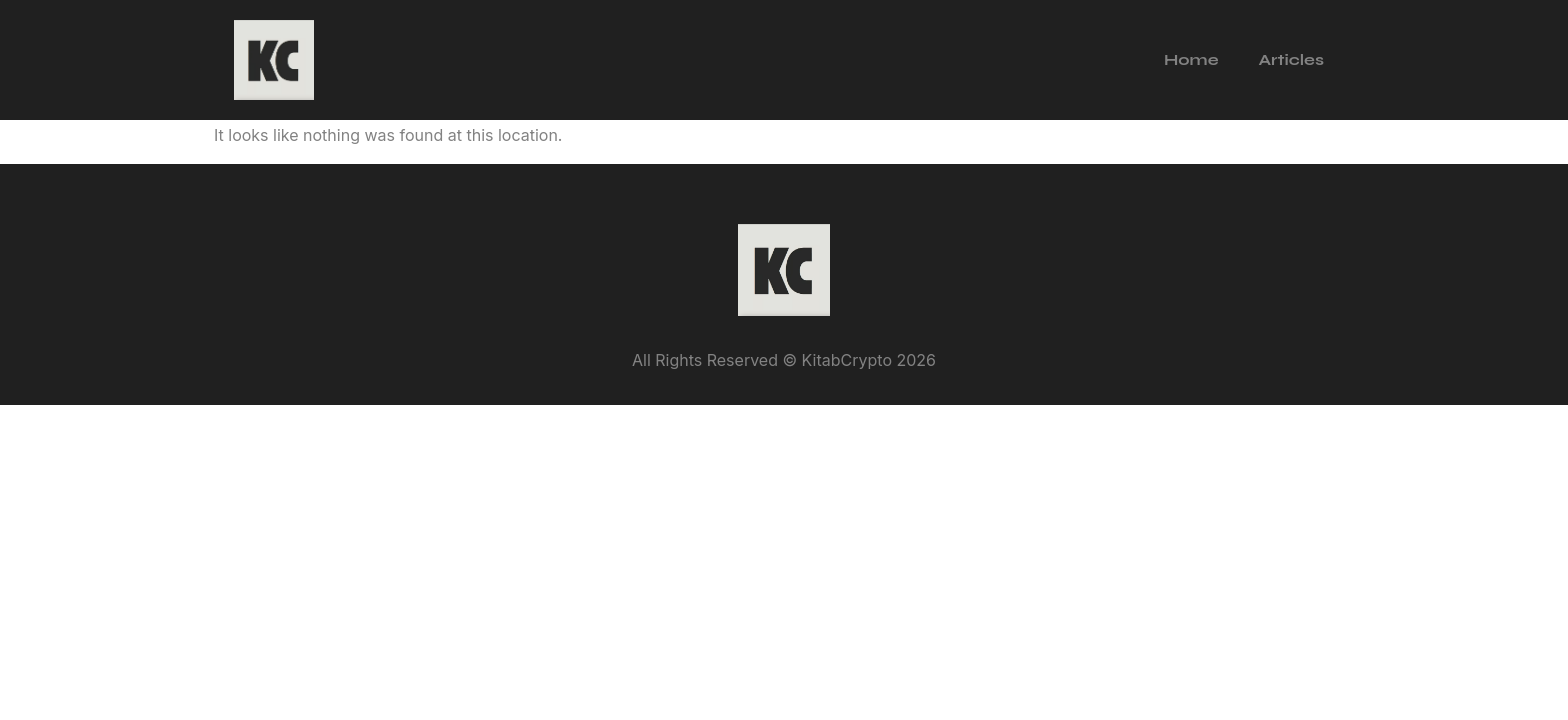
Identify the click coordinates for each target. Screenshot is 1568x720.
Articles (1291, 59)
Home (1191, 59)
